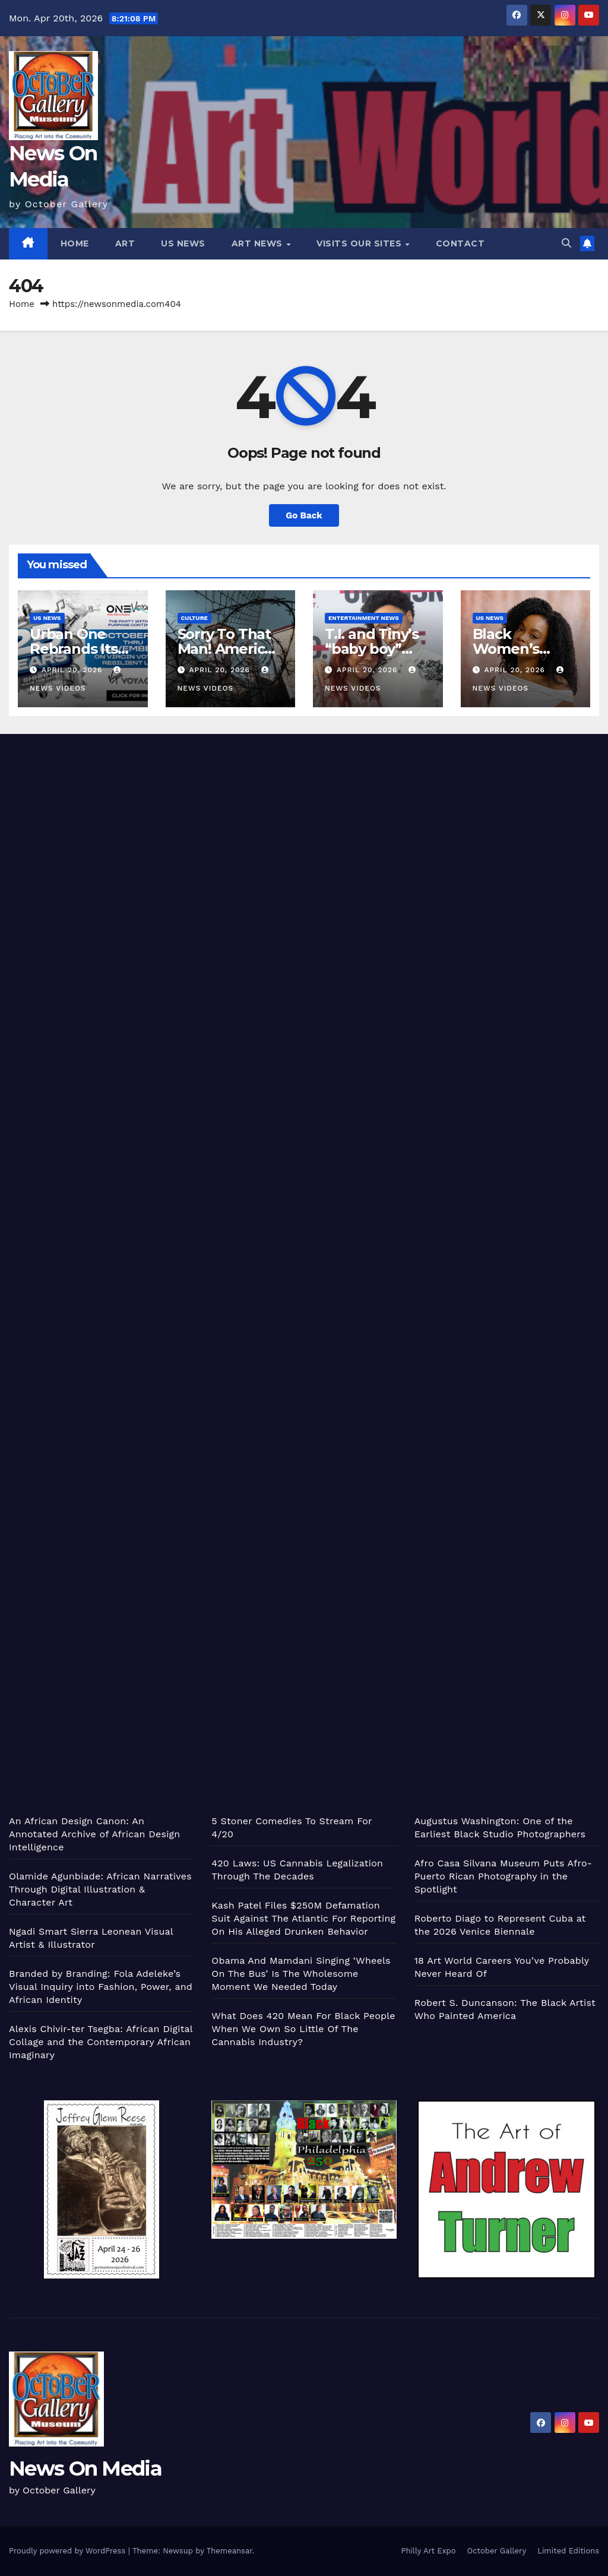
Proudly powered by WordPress (68, 2550)
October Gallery (497, 2550)
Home (75, 243)
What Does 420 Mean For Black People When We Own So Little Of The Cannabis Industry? (303, 2028)
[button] (566, 243)
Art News (259, 243)
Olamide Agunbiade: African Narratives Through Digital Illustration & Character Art (100, 1889)
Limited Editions (568, 2550)
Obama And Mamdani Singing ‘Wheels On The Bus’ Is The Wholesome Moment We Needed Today (300, 1973)
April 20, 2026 (73, 670)
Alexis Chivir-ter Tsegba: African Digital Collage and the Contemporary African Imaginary (100, 2042)
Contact (460, 243)
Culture (194, 618)
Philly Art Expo (428, 2550)
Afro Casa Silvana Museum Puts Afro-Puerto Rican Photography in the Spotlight (503, 1876)
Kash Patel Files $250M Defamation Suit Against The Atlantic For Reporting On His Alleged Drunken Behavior (303, 1918)
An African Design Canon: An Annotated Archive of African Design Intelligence (94, 1834)
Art (125, 243)
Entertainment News (363, 618)
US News (183, 243)
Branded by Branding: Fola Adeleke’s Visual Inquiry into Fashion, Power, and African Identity (100, 1986)
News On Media (85, 2468)
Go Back (304, 515)
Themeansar (229, 2550)
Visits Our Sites (360, 243)
